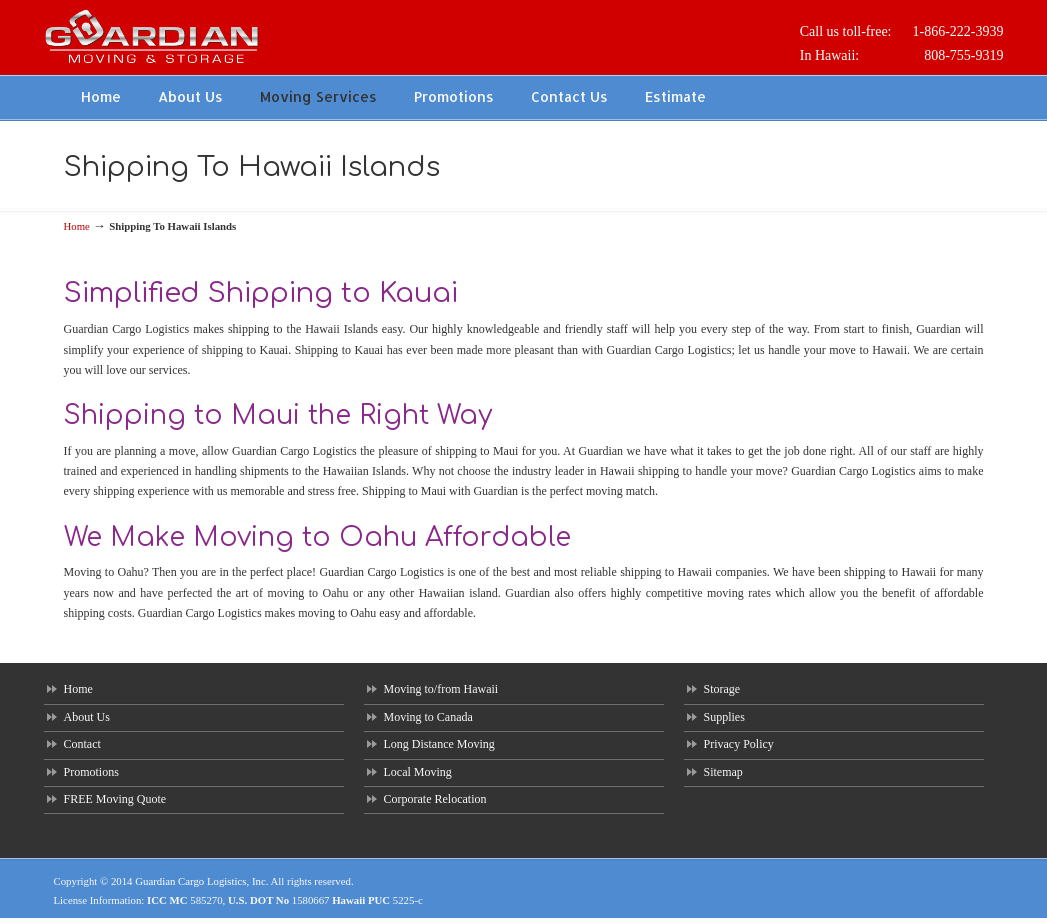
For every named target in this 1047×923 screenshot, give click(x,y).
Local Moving (418, 772)
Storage (722, 689)
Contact (82, 744)
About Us (87, 717)
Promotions (91, 772)
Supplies (724, 717)
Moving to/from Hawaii (441, 689)
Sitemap (723, 772)
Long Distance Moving (439, 744)
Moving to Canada (428, 717)
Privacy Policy (739, 744)
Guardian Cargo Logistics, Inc (200, 881)
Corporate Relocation (435, 799)
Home (77, 226)
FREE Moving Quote (115, 799)
